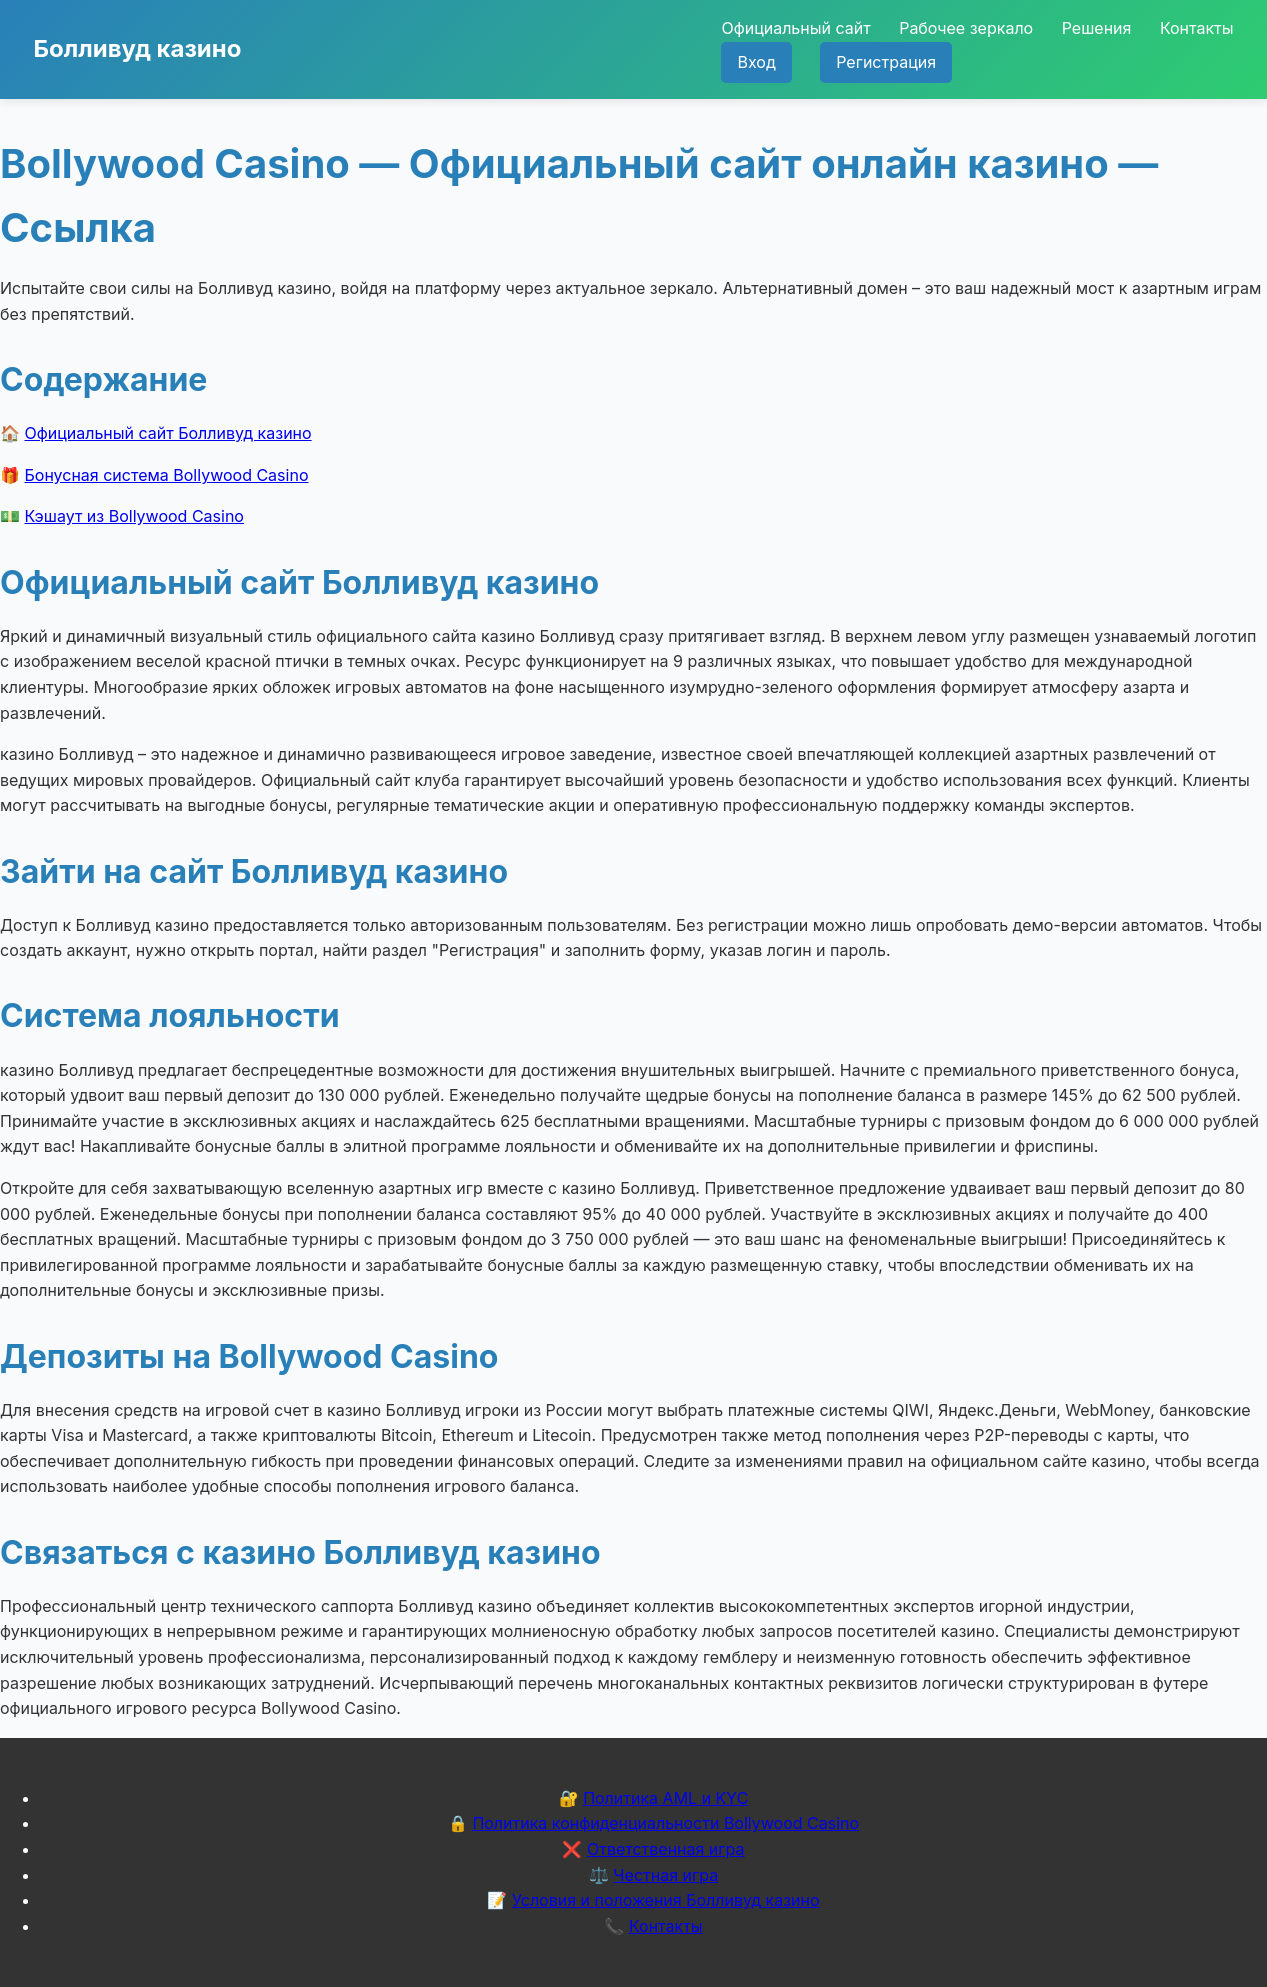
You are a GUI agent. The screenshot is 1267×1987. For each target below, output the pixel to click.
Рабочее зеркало (966, 28)
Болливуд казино (138, 48)
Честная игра (665, 1875)
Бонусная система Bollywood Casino (167, 475)
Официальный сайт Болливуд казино (168, 433)
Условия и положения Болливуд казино (666, 1900)
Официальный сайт (795, 28)
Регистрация (886, 62)
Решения (1097, 28)
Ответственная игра (666, 1849)
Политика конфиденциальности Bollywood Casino (665, 1823)
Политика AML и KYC (665, 1798)
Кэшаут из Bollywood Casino (134, 516)
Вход (756, 62)
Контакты (1197, 28)
